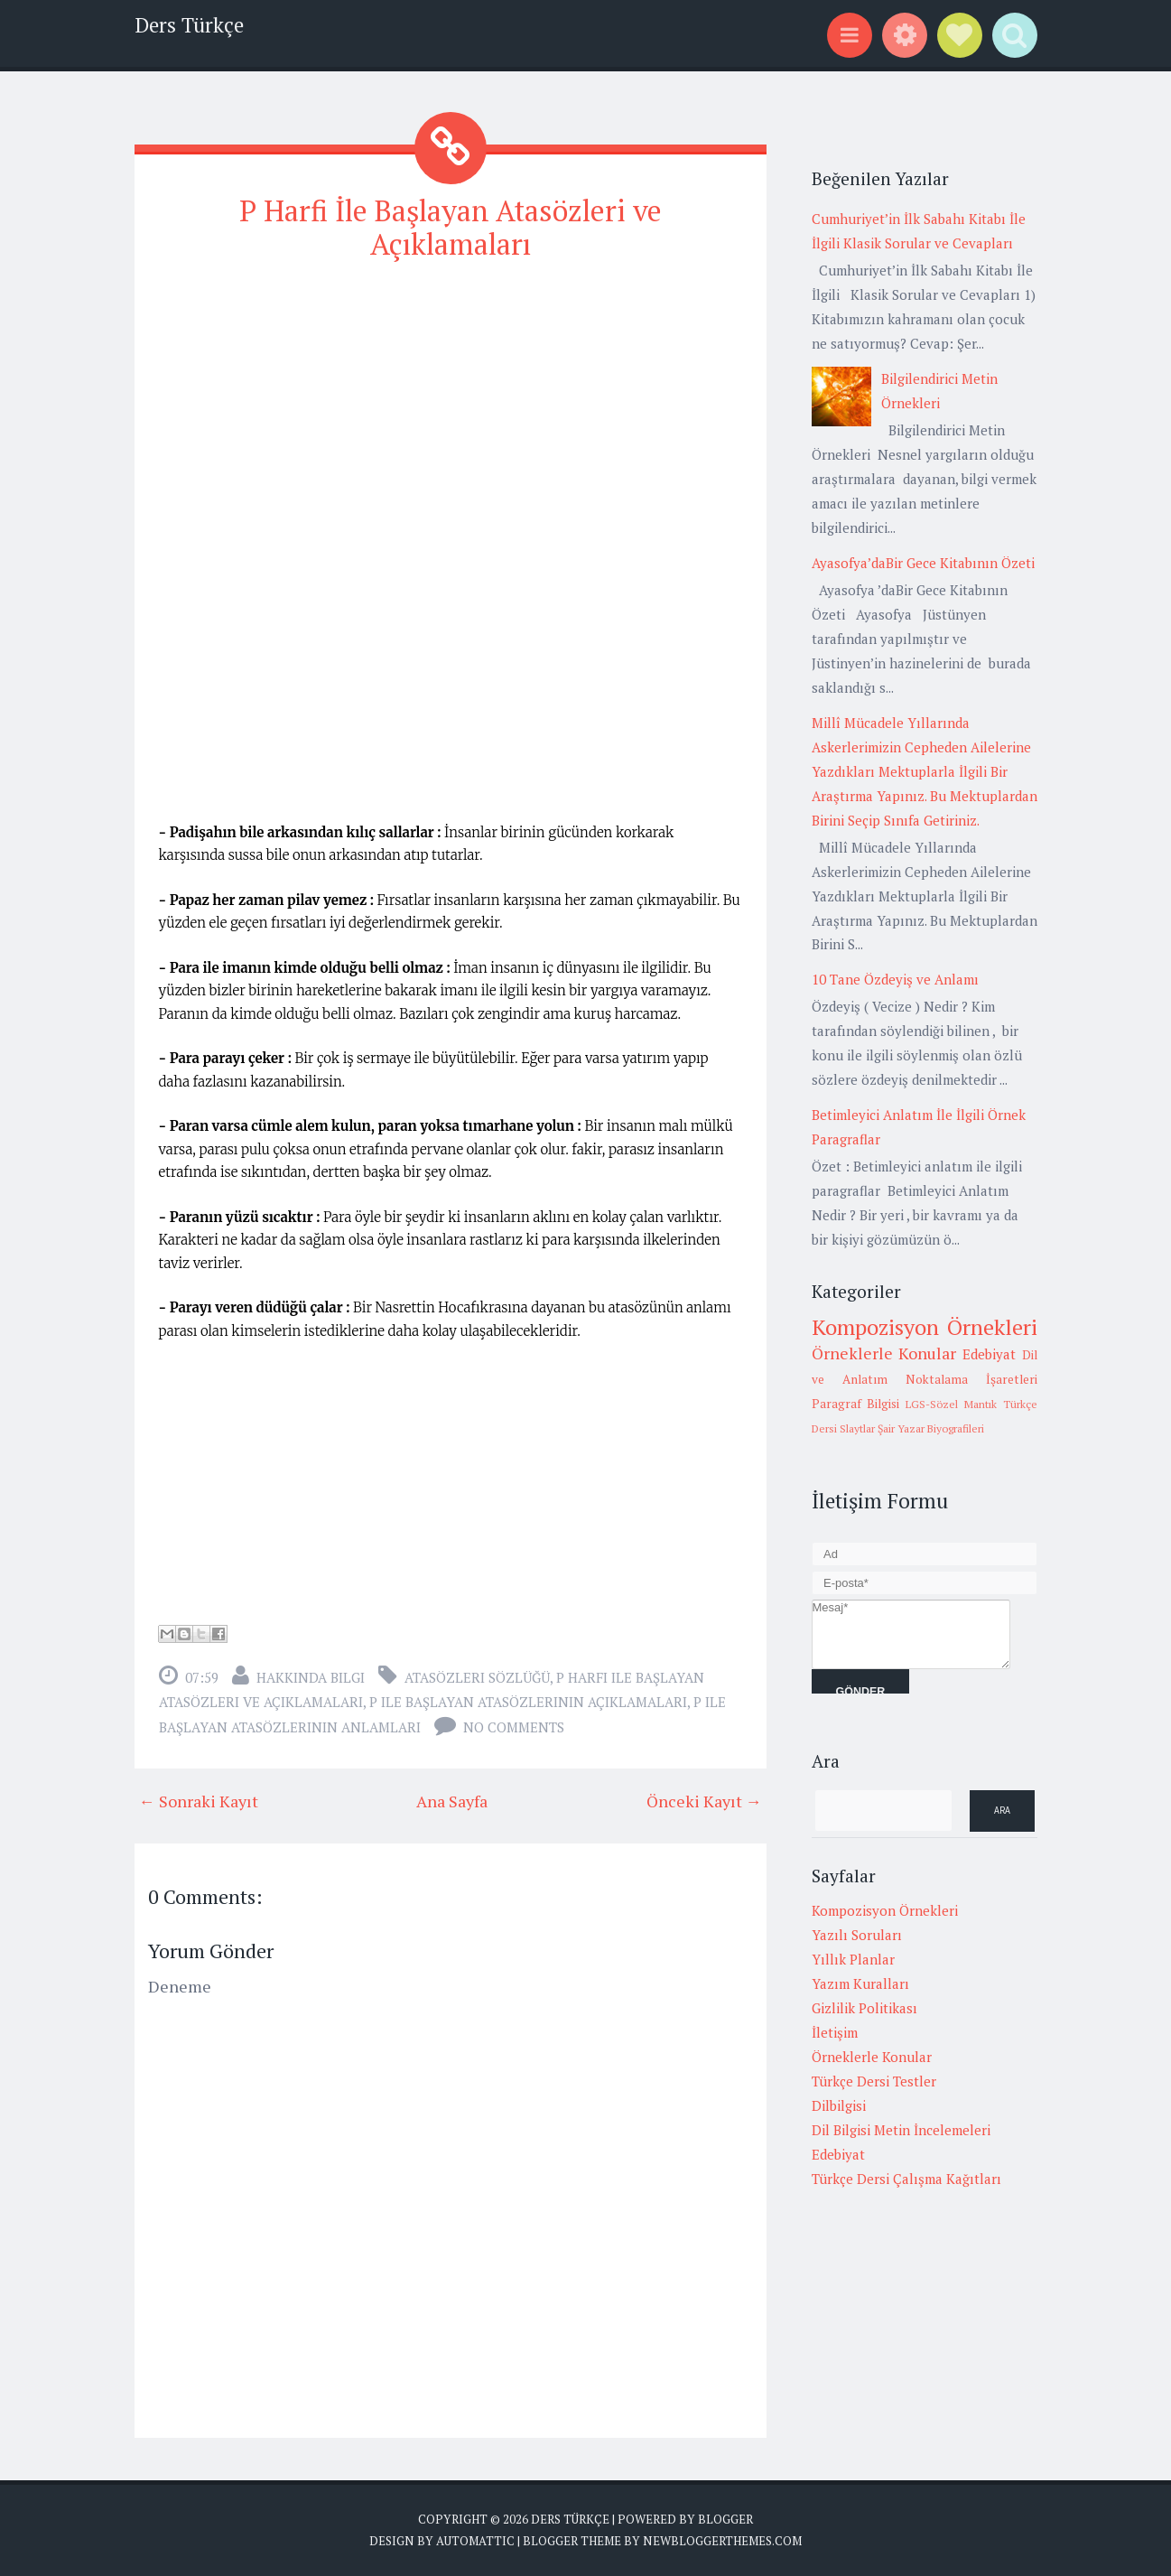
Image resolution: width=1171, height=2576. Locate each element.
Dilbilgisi (839, 2105)
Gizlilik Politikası (864, 2008)
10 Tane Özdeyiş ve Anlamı (895, 979)
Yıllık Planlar (853, 1959)
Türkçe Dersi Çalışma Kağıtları (906, 2179)
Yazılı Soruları (857, 1935)
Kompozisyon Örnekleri (924, 1326)
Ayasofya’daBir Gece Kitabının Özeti (923, 563)
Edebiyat (989, 1354)
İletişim (835, 2032)
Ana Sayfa (452, 1801)
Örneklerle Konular (884, 1353)
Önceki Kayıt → (704, 1801)
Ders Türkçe (189, 25)
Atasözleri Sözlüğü (477, 1677)
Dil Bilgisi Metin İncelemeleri (901, 2130)
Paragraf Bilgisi (856, 1403)
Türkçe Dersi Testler (874, 2081)
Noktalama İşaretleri (971, 1379)
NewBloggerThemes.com (722, 2541)
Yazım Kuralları (860, 1983)
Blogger (725, 2519)
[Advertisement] (450, 405)
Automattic (475, 2541)
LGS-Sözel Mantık (951, 1404)
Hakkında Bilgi (310, 1677)
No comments (513, 1727)
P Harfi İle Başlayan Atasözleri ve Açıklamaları (450, 227)
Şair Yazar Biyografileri (931, 1428)
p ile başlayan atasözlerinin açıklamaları (528, 1702)
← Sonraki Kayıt (198, 1801)
